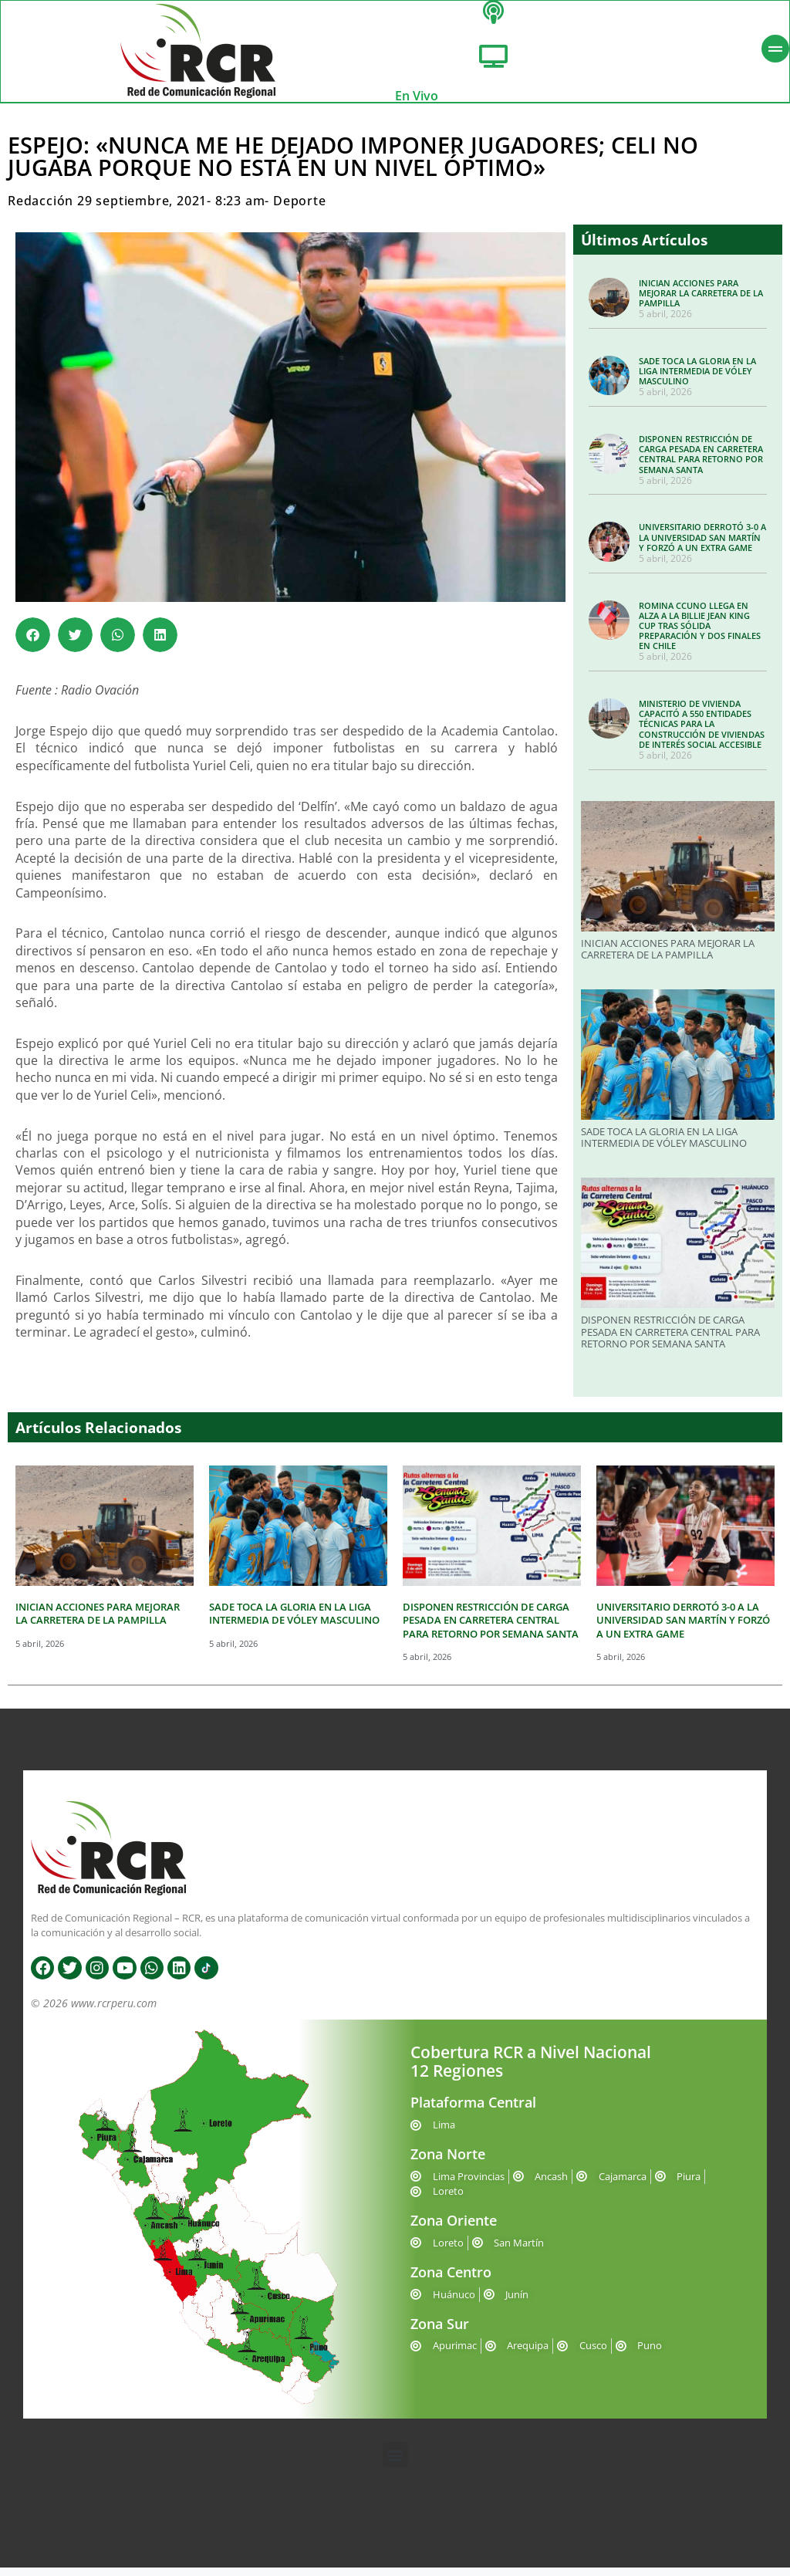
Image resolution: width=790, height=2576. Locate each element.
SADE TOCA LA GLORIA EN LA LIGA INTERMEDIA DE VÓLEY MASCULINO (697, 378)
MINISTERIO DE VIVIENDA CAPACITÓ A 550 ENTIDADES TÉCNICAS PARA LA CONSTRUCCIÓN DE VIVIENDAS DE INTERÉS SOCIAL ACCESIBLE (702, 731)
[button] (32, 643)
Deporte (299, 209)
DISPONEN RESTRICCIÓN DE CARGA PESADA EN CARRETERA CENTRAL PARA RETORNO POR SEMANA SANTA (701, 462)
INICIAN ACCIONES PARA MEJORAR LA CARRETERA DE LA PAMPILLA (701, 300)
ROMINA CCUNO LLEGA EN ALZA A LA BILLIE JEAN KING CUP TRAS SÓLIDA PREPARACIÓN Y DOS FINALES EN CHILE (700, 633)
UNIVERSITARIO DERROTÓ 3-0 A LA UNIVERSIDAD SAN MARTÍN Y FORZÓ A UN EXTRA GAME (702, 545)
